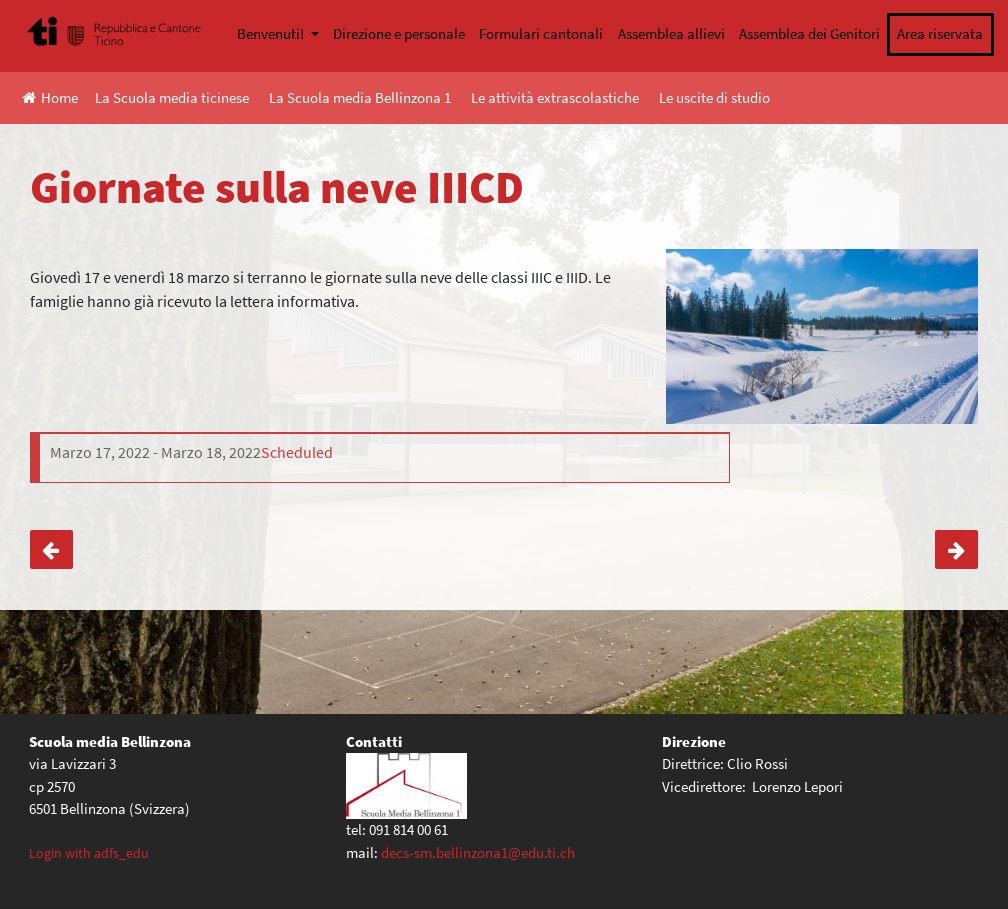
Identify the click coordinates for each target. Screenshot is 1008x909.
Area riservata (940, 33)
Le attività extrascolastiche (555, 97)
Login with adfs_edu (89, 853)
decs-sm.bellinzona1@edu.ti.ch (478, 852)
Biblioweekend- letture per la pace (956, 549)
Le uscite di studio (714, 97)
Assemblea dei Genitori (809, 33)
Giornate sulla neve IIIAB (51, 549)
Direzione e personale (399, 33)
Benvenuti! (272, 33)
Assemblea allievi (671, 33)
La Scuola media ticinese (172, 97)
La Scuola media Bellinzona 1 (360, 97)
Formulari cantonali (541, 33)
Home (50, 97)
